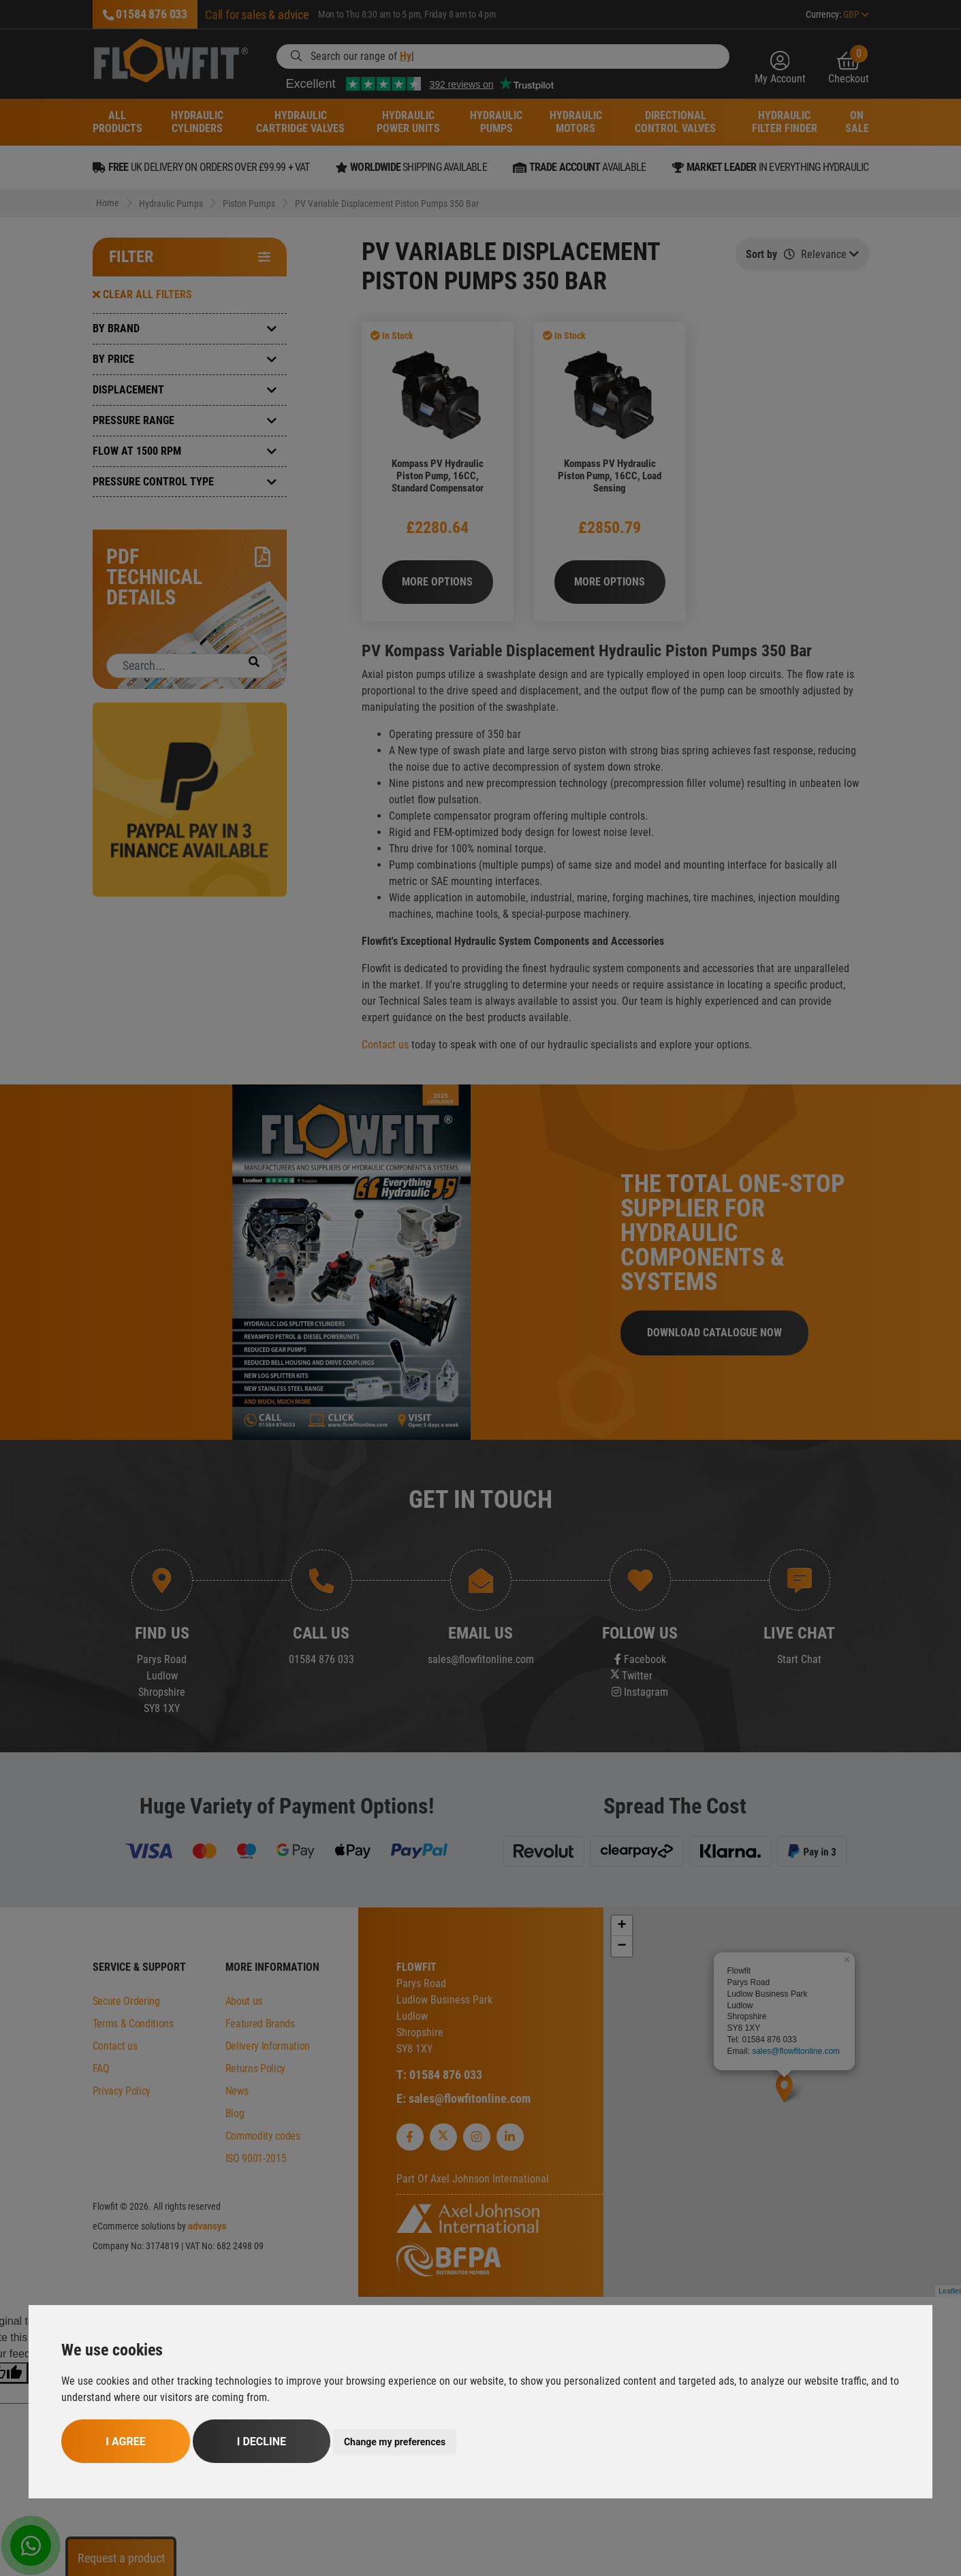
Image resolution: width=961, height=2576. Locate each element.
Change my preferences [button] (394, 2441)
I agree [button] (125, 2441)
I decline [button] (261, 2441)
